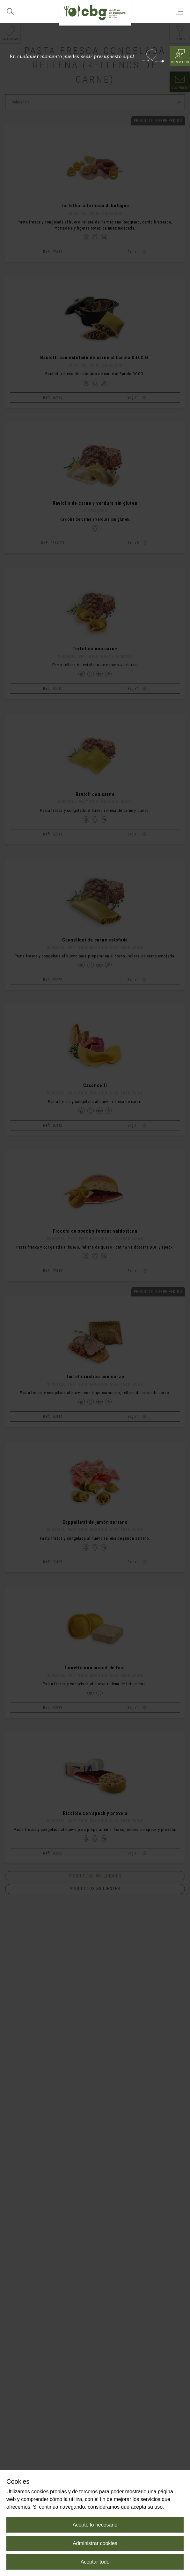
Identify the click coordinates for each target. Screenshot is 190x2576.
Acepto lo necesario (95, 2524)
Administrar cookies (95, 2543)
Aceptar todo (95, 2562)
